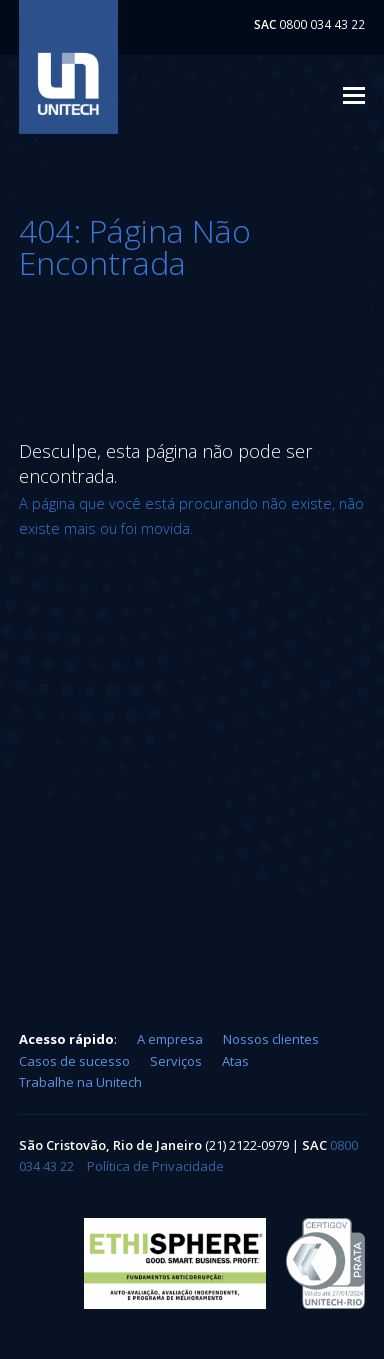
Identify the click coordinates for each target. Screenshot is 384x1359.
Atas (235, 1061)
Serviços (176, 1061)
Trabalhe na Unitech (80, 1082)
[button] (354, 94)
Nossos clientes (271, 1039)
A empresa (170, 1039)
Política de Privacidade (155, 1166)
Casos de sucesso (74, 1061)
